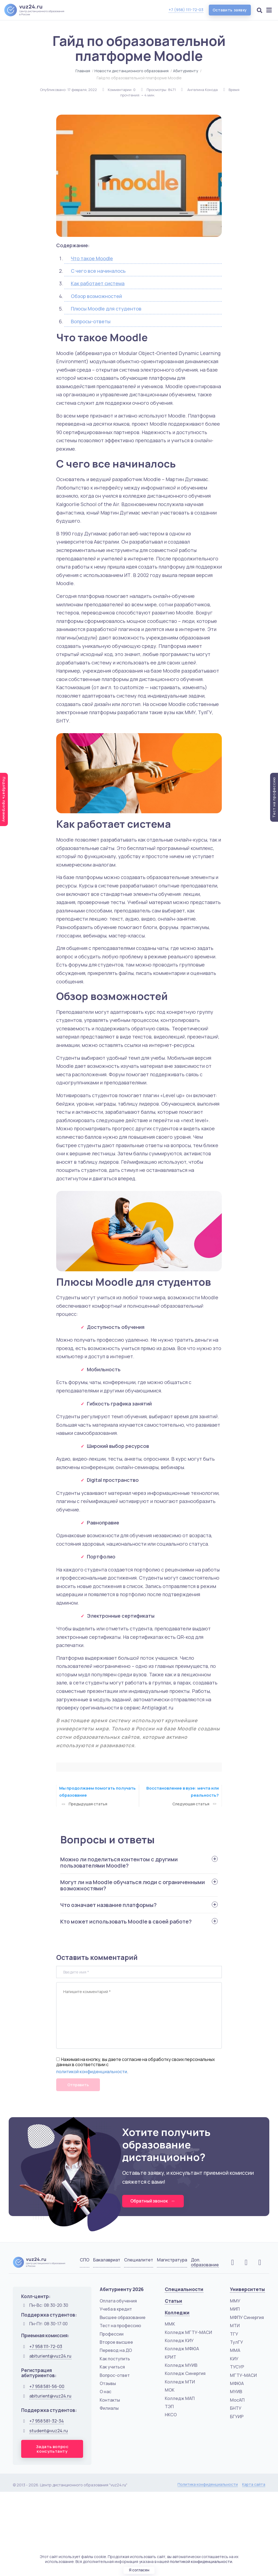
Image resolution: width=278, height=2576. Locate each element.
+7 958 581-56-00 (46, 2387)
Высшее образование (123, 2317)
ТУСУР (237, 2367)
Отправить (78, 2084)
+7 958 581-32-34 (46, 2421)
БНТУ (235, 2408)
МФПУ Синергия (247, 2317)
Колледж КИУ (179, 2340)
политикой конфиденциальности (91, 2072)
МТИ (235, 2326)
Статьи (173, 2301)
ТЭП (169, 2406)
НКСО (171, 2415)
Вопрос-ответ (115, 2375)
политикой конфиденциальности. (201, 2561)
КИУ (234, 2359)
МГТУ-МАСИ (243, 2375)
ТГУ (234, 2334)
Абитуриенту (185, 70)
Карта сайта (253, 2485)
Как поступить (115, 2359)
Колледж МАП (180, 2398)
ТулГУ (236, 2342)
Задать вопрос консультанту (52, 2449)
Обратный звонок (153, 2201)
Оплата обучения (118, 2301)
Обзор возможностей (96, 296)
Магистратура (172, 2260)
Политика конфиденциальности (208, 2485)
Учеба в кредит (116, 2309)
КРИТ (170, 2357)
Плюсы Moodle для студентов (106, 308)
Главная (82, 70)
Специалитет (138, 2260)
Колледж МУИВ (181, 2365)
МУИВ (236, 2392)
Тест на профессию (120, 2326)
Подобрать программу (4, 799)
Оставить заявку (229, 9)
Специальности (184, 2290)
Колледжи (177, 2313)
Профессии (112, 2334)
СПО (84, 2260)
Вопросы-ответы (90, 321)
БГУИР (237, 2416)
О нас (105, 2392)
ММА (235, 2350)
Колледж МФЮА (182, 2349)
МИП (235, 2309)
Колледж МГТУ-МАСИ (188, 2332)
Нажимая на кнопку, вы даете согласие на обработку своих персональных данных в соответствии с (135, 2062)
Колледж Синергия (185, 2373)
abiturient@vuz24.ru (50, 2356)
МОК (170, 2390)
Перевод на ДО (116, 2350)
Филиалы (109, 2408)
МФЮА (237, 2383)
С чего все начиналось (98, 271)
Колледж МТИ (180, 2382)
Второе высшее (116, 2342)
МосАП (237, 2400)
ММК (170, 2324)
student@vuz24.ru (48, 2431)
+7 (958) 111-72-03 (185, 9)
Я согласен (139, 2569)
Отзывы (108, 2383)
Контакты (110, 2400)
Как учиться (112, 2367)
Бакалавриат (106, 2260)
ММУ (235, 2301)
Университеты (247, 2290)
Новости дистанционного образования (131, 70)
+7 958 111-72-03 (45, 2347)
